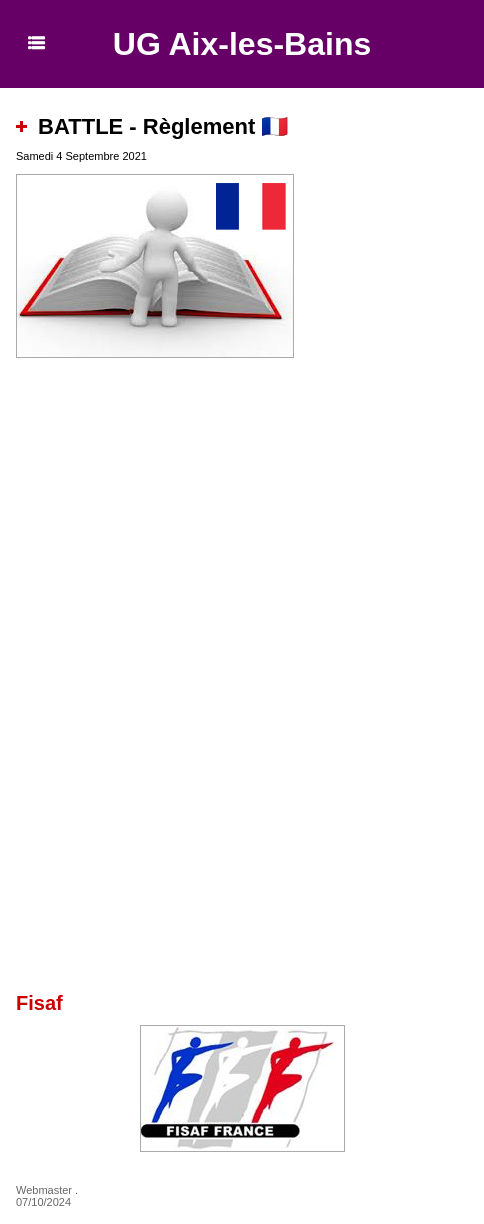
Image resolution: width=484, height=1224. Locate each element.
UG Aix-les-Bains (242, 44)
